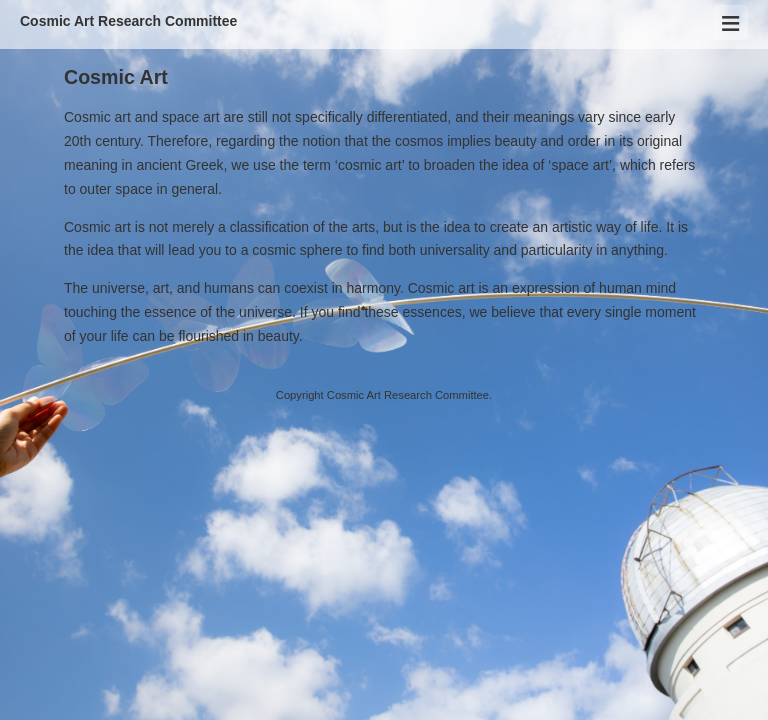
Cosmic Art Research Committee (128, 21)
